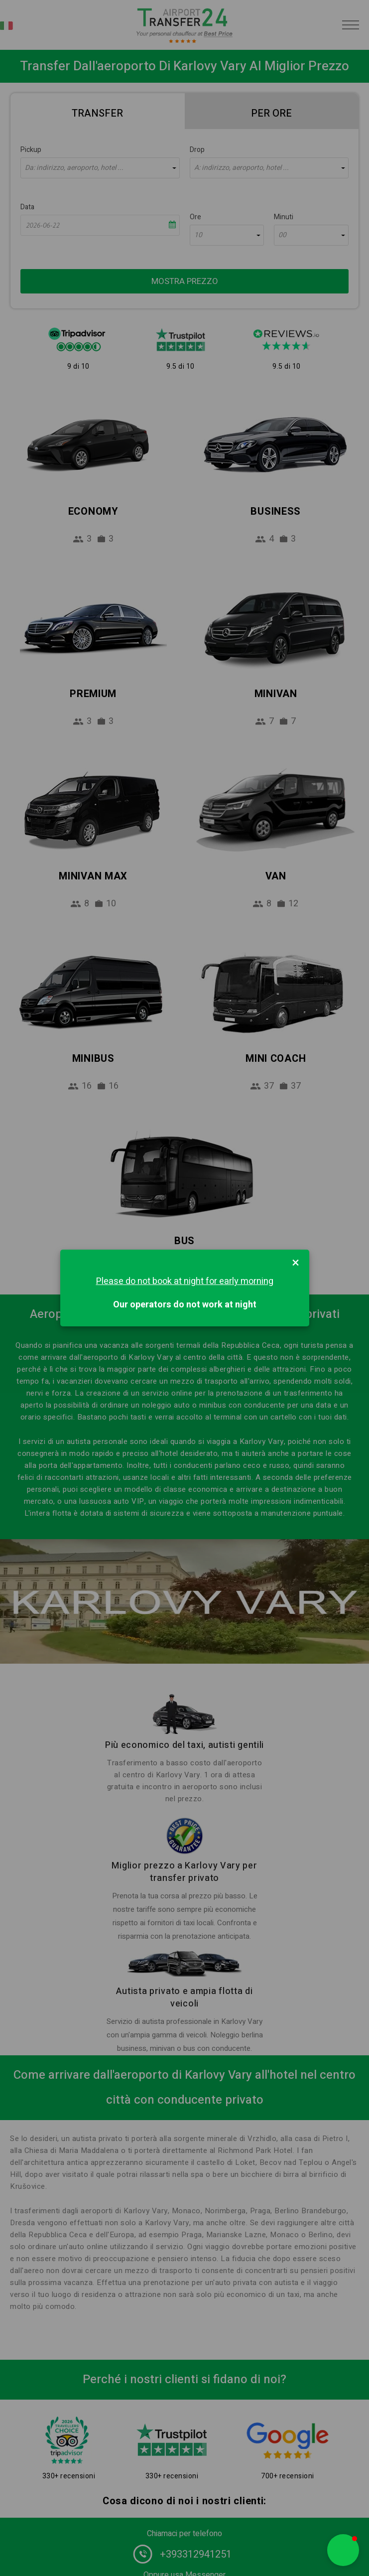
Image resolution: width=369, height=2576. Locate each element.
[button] (343, 2550)
